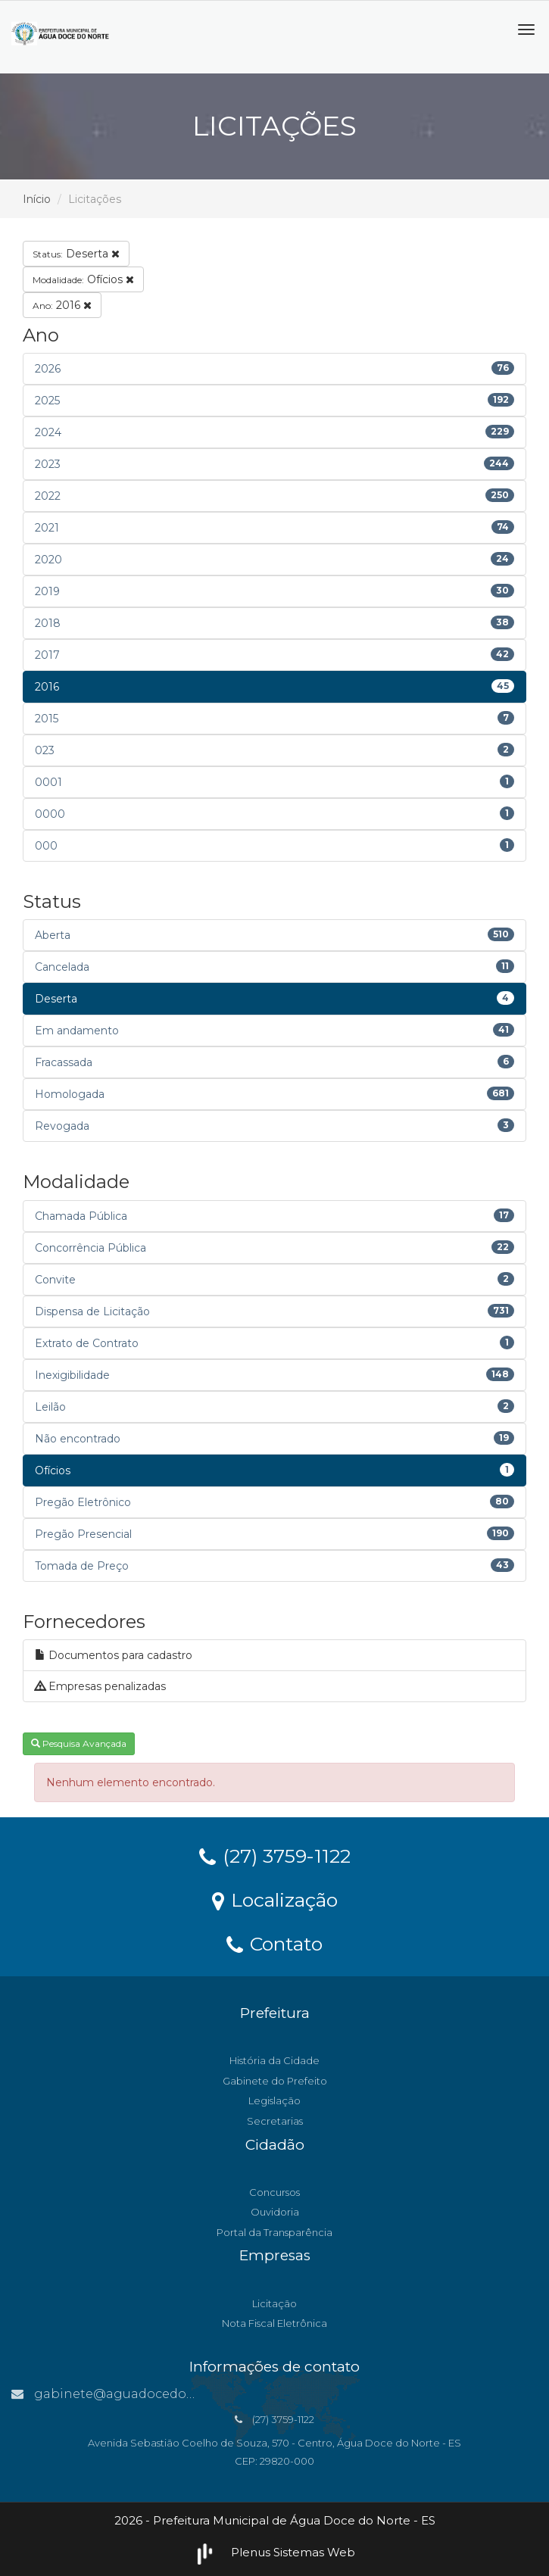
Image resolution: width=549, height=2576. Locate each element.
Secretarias (275, 2121)
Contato (274, 1943)
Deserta (76, 253)
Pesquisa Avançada (78, 1743)
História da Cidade (274, 2060)
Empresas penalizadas (100, 1686)
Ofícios (83, 279)
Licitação (274, 2303)
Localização (275, 1899)
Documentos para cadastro (113, 1655)
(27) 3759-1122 (275, 1855)
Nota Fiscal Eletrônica (274, 2323)
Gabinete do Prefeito (275, 2081)
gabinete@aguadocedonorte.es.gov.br (145, 2394)
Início (37, 199)
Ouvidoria (275, 2212)
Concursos (274, 2192)
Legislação (274, 2100)
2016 (62, 305)
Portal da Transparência (274, 2232)
